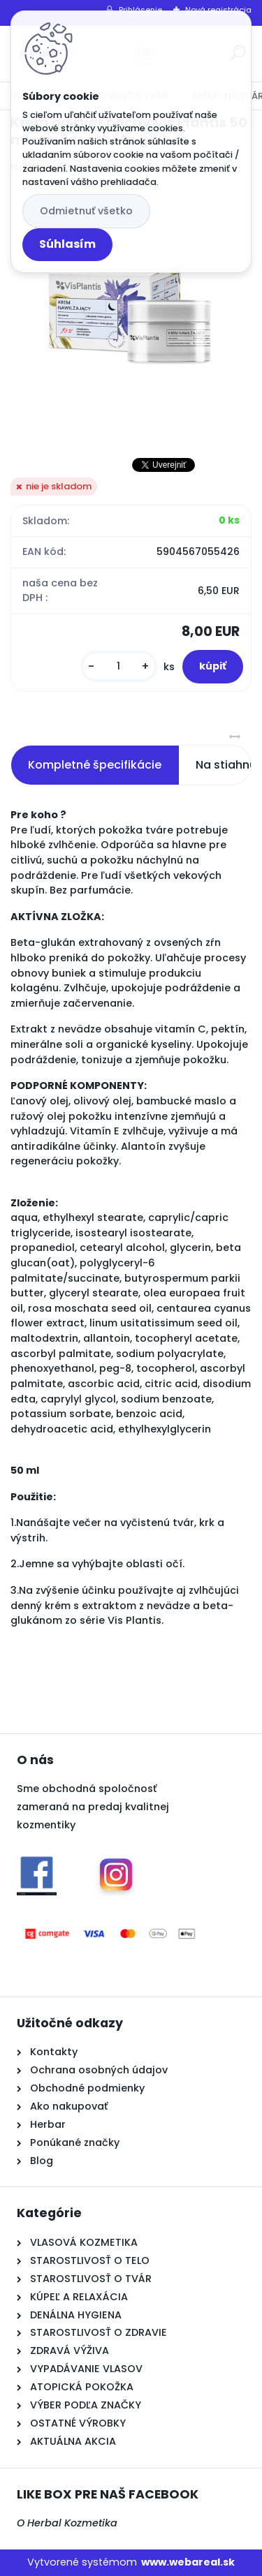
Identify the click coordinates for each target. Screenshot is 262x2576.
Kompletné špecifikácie (94, 765)
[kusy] (118, 666)
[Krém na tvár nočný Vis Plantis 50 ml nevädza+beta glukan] (131, 315)
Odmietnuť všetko (86, 211)
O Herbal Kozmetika (67, 2523)
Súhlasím (67, 244)
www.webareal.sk (188, 2562)
